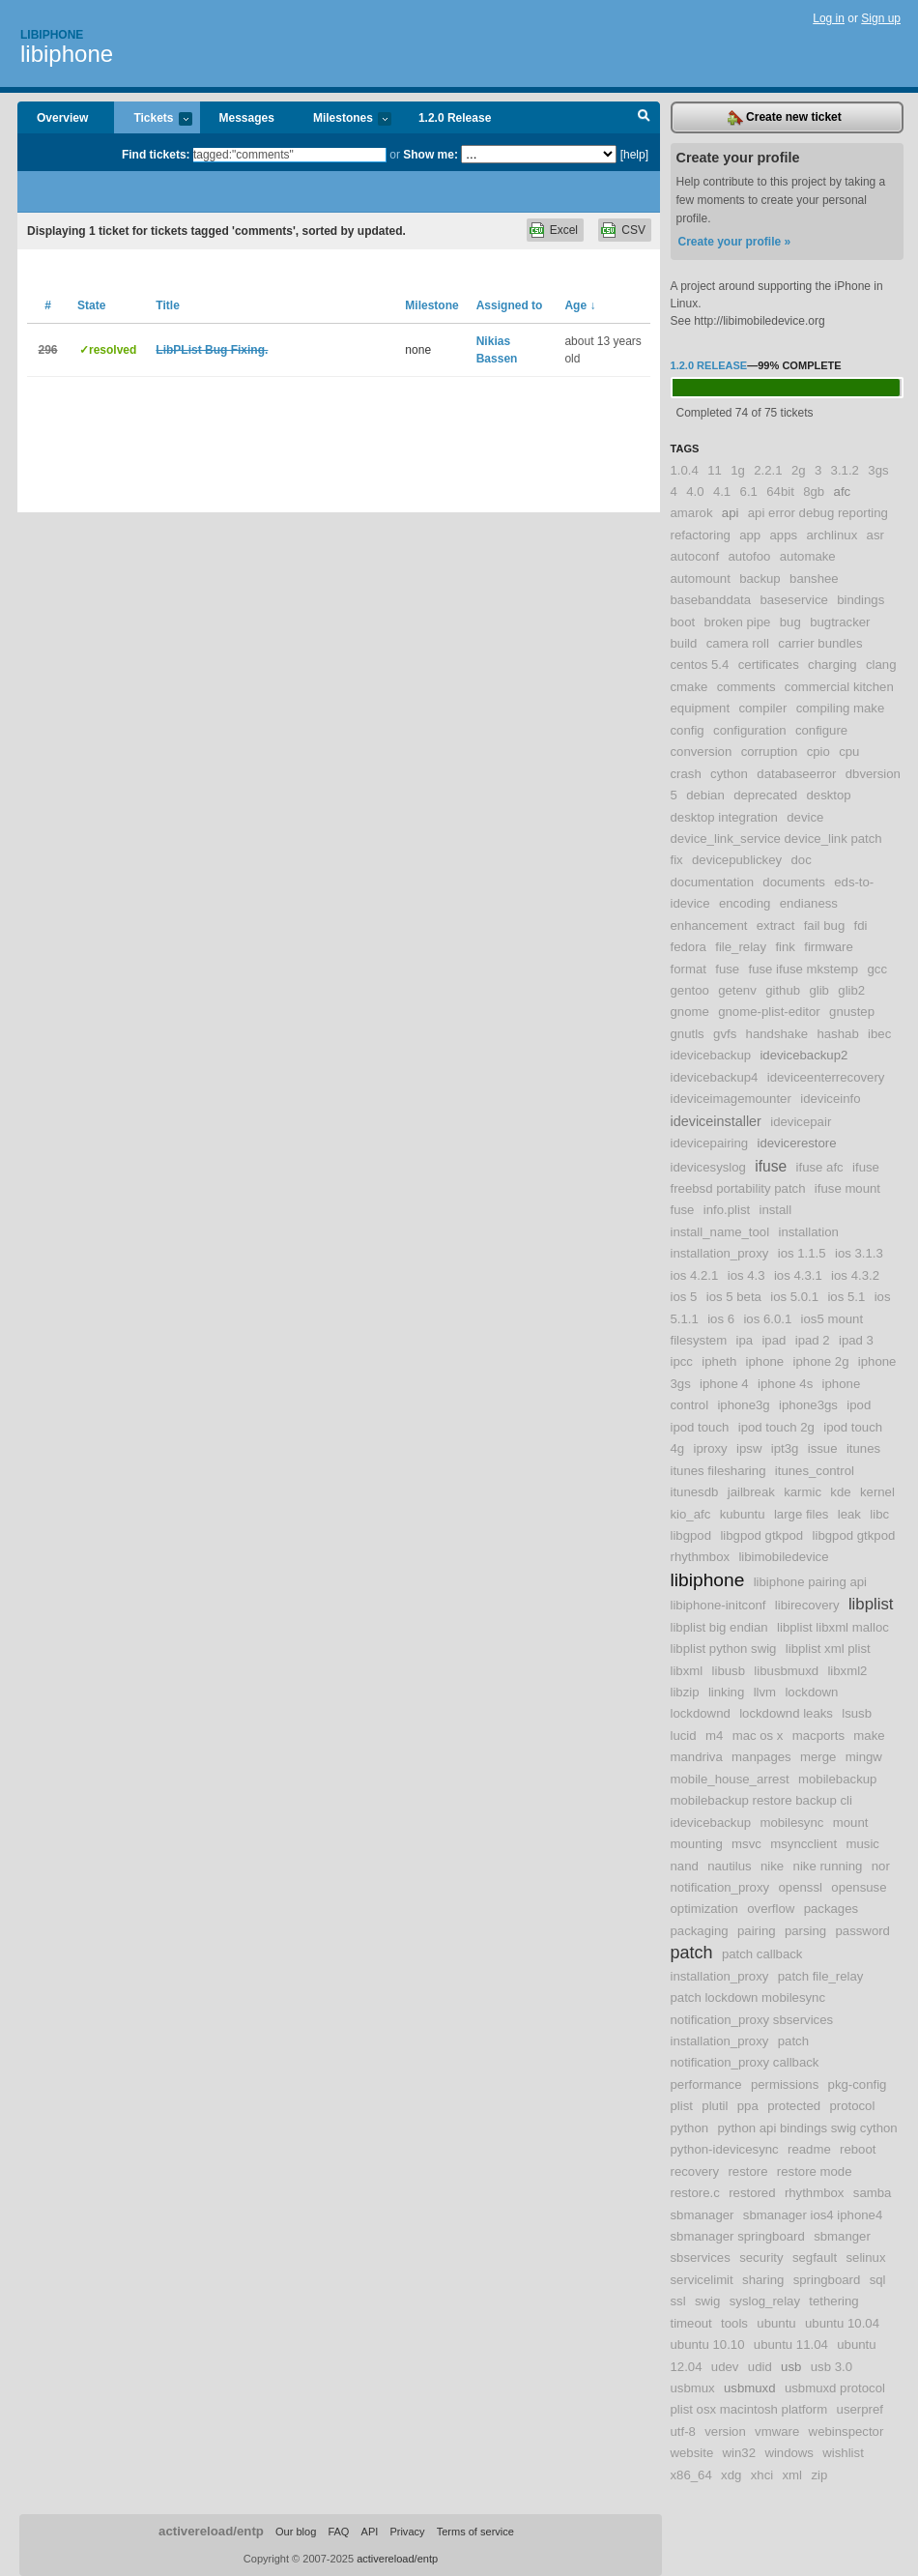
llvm (765, 1692)
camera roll (737, 643)
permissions (784, 2084)
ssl (678, 2301)
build (684, 643)
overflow (770, 1908)
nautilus (729, 1866)
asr (875, 535)
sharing (763, 2279)
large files (801, 1514)
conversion (701, 751)
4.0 (694, 491)
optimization (704, 1908)
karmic (802, 1492)
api (730, 513)
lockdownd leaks (786, 1713)
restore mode (814, 2171)
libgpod (691, 1535)
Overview (62, 118)
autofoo (749, 556)
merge (818, 1757)
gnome (690, 1011)
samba (872, 2192)
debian (705, 795)
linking (726, 1692)
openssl (799, 1887)
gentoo (690, 990)
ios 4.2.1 (695, 1275)
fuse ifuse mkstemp (804, 969)
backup (760, 578)
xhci (762, 2475)
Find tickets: (156, 154)
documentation (713, 882)
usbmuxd (750, 2388)
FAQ (338, 2531)
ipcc (682, 1361)
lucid (684, 1735)
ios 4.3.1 (798, 1275)
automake (808, 556)
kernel (877, 1492)
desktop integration (724, 817)
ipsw (748, 1448)
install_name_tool (720, 1232)
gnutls (687, 1034)
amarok (692, 513)
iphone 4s (785, 1383)
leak (849, 1514)
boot (683, 622)
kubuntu (742, 1514)
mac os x (758, 1735)
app (749, 535)
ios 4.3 (746, 1275)
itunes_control (814, 1470)
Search (644, 117)
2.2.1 (768, 470)
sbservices (701, 2257)
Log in (829, 18)
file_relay (740, 947)
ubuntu (776, 2323)
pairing (756, 1931)
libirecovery (807, 1605)
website (692, 2453)
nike (772, 1866)
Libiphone (51, 35)
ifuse (771, 1166)
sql (878, 2279)
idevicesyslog (708, 1167)
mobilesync (791, 1822)
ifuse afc (820, 1167)
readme (809, 2149)
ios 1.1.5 (802, 1253)
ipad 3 (856, 1340)
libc (879, 1514)
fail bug (825, 925)
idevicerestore (796, 1143)
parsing (805, 1931)
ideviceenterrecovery (826, 1077)
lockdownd (701, 1713)
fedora (688, 947)
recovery (695, 2171)
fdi (861, 925)
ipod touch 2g (776, 1427)
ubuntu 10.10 (708, 2344)
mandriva (697, 1757)
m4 (714, 1735)
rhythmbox (815, 2192)
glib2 (851, 990)
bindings (860, 600)
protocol (852, 2105)
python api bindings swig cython (807, 2128)
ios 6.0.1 (767, 1319)
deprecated (765, 795)
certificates (768, 664)
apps (784, 535)
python (690, 2128)
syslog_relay (765, 2301)
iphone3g (743, 1405)
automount (701, 578)
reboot (857, 2149)
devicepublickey (737, 860)
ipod (858, 1405)
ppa (748, 2105)
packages (831, 1908)
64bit (780, 491)
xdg (731, 2475)
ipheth (719, 1361)
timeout (691, 2323)
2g (798, 470)
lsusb (857, 1713)
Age (579, 305)
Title (167, 305)
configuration (750, 730)
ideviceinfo (830, 1098)
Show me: (430, 154)
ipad (773, 1340)
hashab (837, 1034)
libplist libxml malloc (833, 1627)
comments (746, 687)
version (725, 2431)
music (862, 1844)
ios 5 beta (733, 1296)
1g (738, 470)
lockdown (811, 1692)
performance (706, 2084)
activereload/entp (211, 2531)
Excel (564, 230)
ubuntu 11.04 (791, 2344)
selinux (865, 2257)
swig (707, 2301)
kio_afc (691, 1514)
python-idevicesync (725, 2149)
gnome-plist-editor (769, 1011)
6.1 (749, 491)
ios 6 (720, 1319)
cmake (689, 687)
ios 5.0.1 (794, 1296)
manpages (761, 1757)
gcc (877, 969)
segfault (814, 2257)
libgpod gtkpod (761, 1535)
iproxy (711, 1448)
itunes (863, 1448)
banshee (814, 578)
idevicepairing (710, 1143)
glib (819, 990)
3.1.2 (845, 470)
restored (752, 2192)
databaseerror (796, 774)
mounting (697, 1844)
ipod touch (700, 1427)
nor (881, 1866)
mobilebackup (837, 1779)
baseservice (793, 600)
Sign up (881, 18)
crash (686, 774)
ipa (744, 1340)
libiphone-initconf (718, 1605)
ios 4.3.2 (855, 1275)
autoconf (695, 556)
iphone (765, 1361)
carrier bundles (820, 643)
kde (840, 1492)
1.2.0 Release (454, 118)
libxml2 (847, 1671)
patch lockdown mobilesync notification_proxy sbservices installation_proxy (752, 2019)
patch (692, 1952)
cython (729, 774)
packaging (700, 1931)
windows (789, 2453)
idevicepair (800, 1121)
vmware (777, 2431)
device (805, 817)
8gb (813, 491)
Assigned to (509, 305)
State (91, 305)
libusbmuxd (786, 1671)
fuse (727, 969)
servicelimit (702, 2279)
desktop (828, 795)
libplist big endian (719, 1627)
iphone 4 (724, 1383)
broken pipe (737, 622)
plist (682, 2105)
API (370, 2531)
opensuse (858, 1887)
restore (747, 2171)
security (761, 2257)
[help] (634, 154)
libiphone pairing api (810, 1582)
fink (785, 947)
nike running (828, 1866)
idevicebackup (711, 1055)
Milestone (431, 305)
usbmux (693, 2388)
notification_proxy (720, 1887)
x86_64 (691, 2475)
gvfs (724, 1034)
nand (685, 1866)
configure (821, 730)
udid (760, 2366)
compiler (762, 708)
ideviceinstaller (716, 1121)
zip (819, 2475)
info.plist (726, 1209)
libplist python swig (724, 1648)
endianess (809, 903)
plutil (715, 2105)
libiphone (66, 54)
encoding (745, 903)
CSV (633, 230)
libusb (728, 1671)
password (863, 1931)
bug (790, 622)
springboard (827, 2279)
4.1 (722, 491)
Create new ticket (785, 118)
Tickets (152, 119)
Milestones (342, 119)
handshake (777, 1034)
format (688, 969)
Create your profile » (734, 241)
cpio (818, 751)
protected (793, 2105)
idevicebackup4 (715, 1077)
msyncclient (803, 1844)
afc (842, 491)
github (782, 990)
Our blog (295, 2531)
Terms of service (475, 2531)
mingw (864, 1757)
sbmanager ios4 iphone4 (812, 2215)
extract (776, 925)
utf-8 (683, 2431)
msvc (746, 1844)
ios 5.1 (846, 1296)
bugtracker (840, 622)
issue (823, 1448)
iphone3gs (808, 1405)
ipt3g (785, 1448)
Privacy (406, 2531)
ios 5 (684, 1296)
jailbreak (751, 1492)
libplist (871, 1604)
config (687, 730)
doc (800, 860)
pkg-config (857, 2084)
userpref (860, 2409)
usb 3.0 (831, 2366)
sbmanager (702, 2215)
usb (791, 2366)
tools (734, 2323)
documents (793, 882)
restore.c (695, 2192)
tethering (833, 2301)
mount (851, 1822)
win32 (739, 2453)
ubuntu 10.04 (842, 2323)
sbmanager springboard (738, 2236)
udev (725, 2366)
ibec (879, 1034)
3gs (878, 470)
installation (808, 1232)
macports (818, 1735)
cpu (849, 751)
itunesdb (695, 1492)
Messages (246, 118)
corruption (769, 751)
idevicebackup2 (803, 1055)
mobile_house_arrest (730, 1779)
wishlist (843, 2453)
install (776, 1209)
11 (714, 470)
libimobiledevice (783, 1556)
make (868, 1735)
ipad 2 (812, 1340)
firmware (828, 947)
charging (832, 664)
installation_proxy (720, 1253)
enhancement (709, 925)
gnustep (852, 1011)
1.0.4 (685, 470)
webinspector (846, 2431)
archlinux (831, 535)
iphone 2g (821, 1361)
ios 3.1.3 (859, 1253)
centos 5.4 (700, 664)
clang (881, 664)
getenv (737, 990)
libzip (685, 1692)
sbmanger (842, 2236)
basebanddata (711, 600)
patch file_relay (821, 1976)
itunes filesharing (718, 1470)
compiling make (840, 708)
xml (793, 2475)
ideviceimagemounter (731, 1098)
